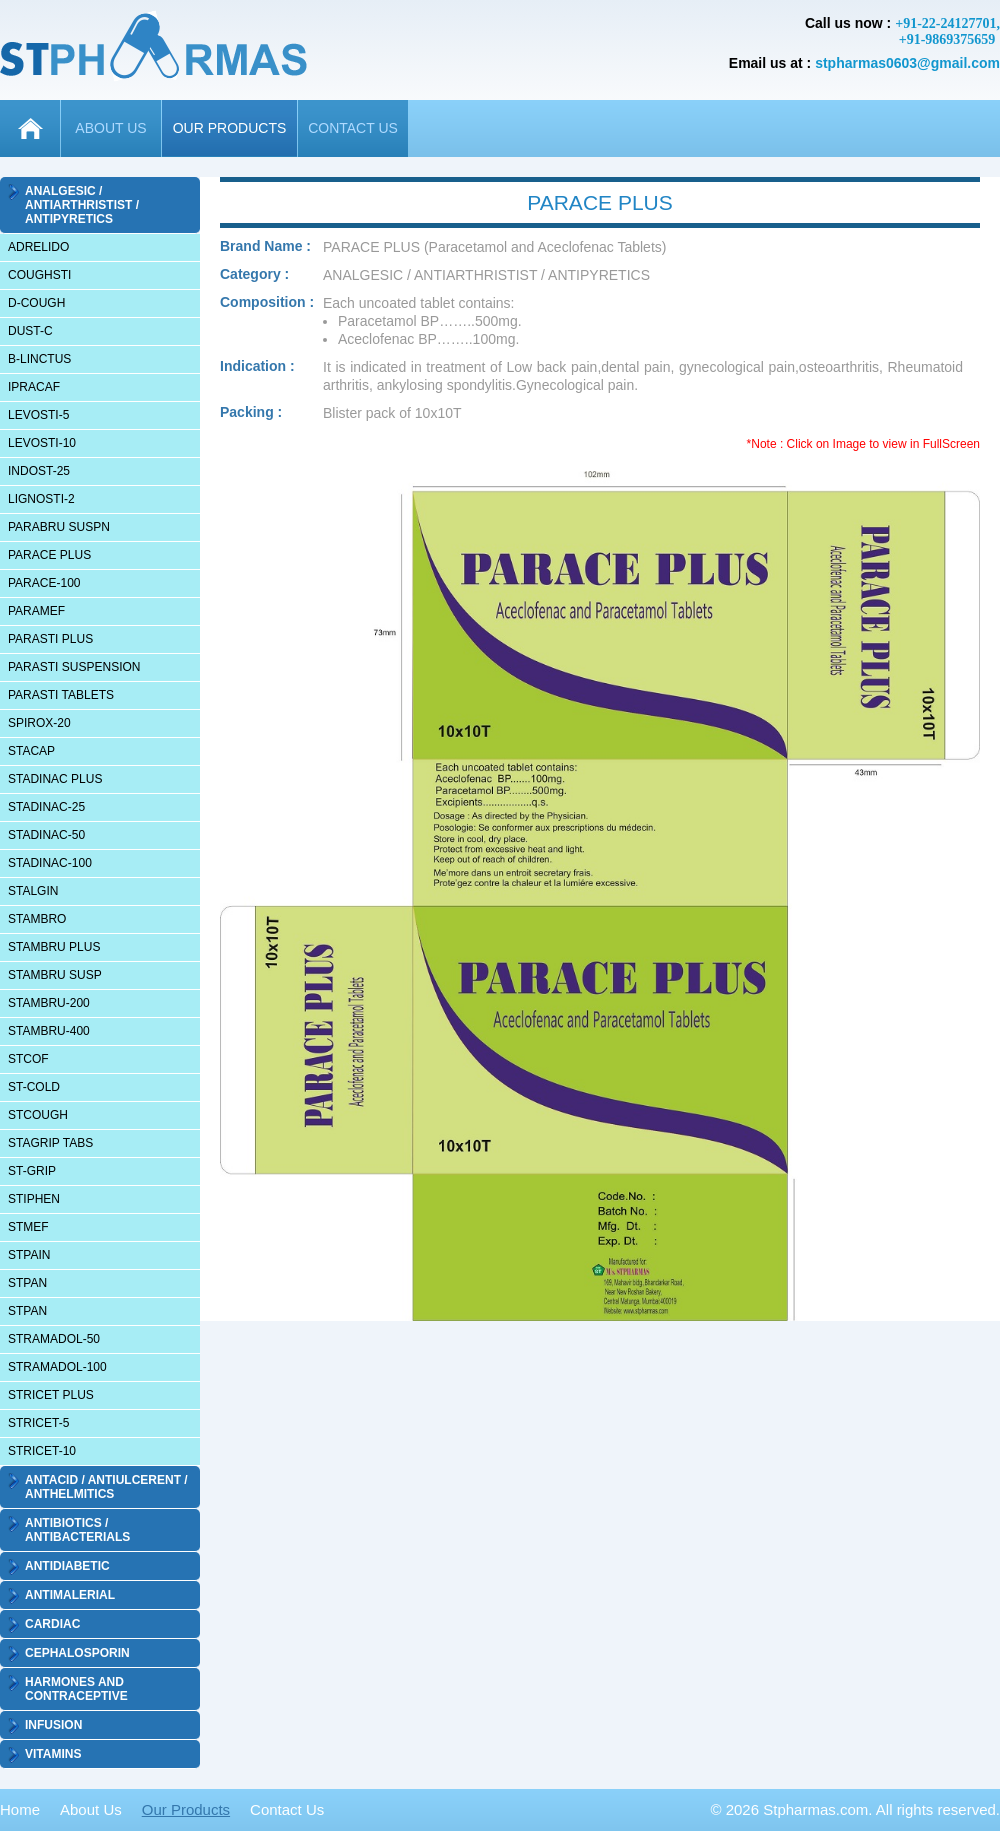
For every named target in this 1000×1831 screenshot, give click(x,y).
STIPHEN (34, 1199)
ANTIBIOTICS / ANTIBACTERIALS (77, 1530)
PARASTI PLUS (50, 639)
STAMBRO (37, 919)
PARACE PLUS (49, 555)
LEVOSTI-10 (42, 443)
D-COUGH (36, 303)
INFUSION (53, 1725)
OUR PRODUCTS (230, 128)
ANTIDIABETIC (67, 1566)
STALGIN (33, 891)
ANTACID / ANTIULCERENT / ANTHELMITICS (106, 1487)
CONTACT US (353, 128)
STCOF (28, 1059)
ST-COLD (34, 1087)
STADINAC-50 (46, 835)
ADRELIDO (38, 247)
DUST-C (30, 331)
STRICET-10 (42, 1451)
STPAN (27, 1283)
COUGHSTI (39, 275)
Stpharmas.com (815, 1809)
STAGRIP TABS (50, 1143)
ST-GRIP (32, 1171)
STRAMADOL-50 (54, 1339)
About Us (91, 1809)
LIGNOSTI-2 (41, 499)
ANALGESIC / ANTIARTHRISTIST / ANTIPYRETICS (82, 205)
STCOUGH (38, 1115)
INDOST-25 (39, 471)
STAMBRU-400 (49, 1031)
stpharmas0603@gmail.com (907, 63)
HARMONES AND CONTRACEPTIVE (76, 1689)
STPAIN (29, 1255)
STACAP (31, 751)
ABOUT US (110, 128)
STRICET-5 (38, 1423)
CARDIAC (52, 1624)
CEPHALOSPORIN (77, 1653)
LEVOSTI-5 (38, 415)
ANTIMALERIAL (70, 1595)
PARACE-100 (44, 583)
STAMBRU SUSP (55, 975)
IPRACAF (34, 387)
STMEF (28, 1227)
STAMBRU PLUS (54, 947)
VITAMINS (53, 1754)
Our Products (186, 1809)
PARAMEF (36, 611)
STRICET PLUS (51, 1395)
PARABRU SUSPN (59, 527)
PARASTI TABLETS (61, 695)
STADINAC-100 (50, 863)
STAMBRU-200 (49, 1003)
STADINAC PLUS (55, 779)
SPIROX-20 (39, 723)
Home (20, 1809)
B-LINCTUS (39, 359)
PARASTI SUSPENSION (74, 667)
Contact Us (287, 1809)
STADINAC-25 (46, 807)
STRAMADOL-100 (57, 1367)
